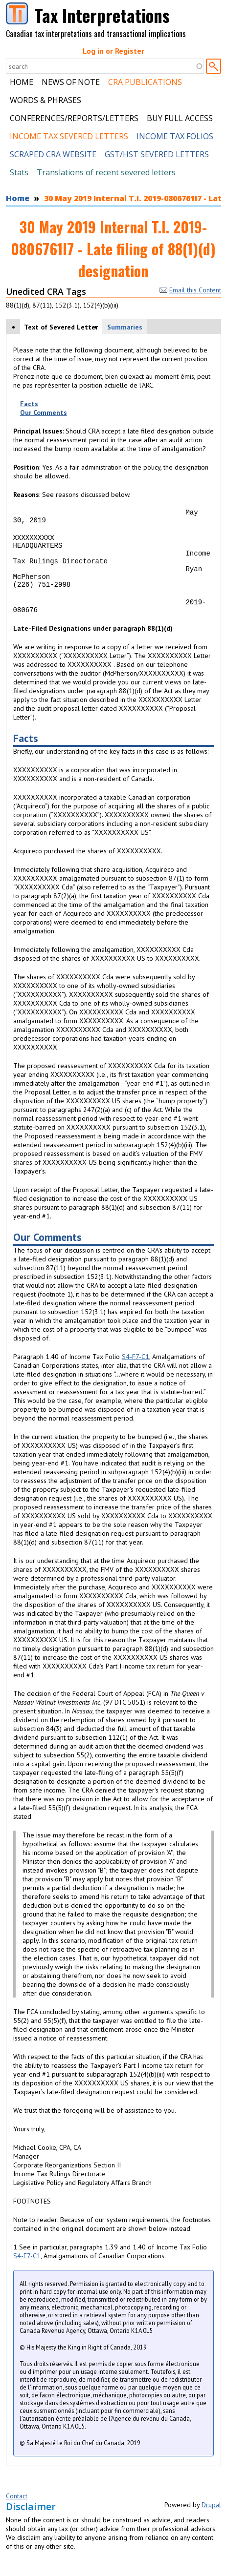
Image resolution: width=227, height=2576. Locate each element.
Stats (19, 172)
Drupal (211, 2520)
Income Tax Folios (174, 136)
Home (21, 82)
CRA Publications (145, 82)
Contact (16, 2512)
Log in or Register (113, 51)
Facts (29, 403)
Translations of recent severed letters (106, 172)
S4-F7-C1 (135, 1372)
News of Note (71, 82)
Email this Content (190, 290)
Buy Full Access (180, 118)
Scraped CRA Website (53, 154)
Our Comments (43, 412)
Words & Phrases (45, 100)
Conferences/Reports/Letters (74, 118)
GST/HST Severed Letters (157, 154)
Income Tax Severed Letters (69, 136)
